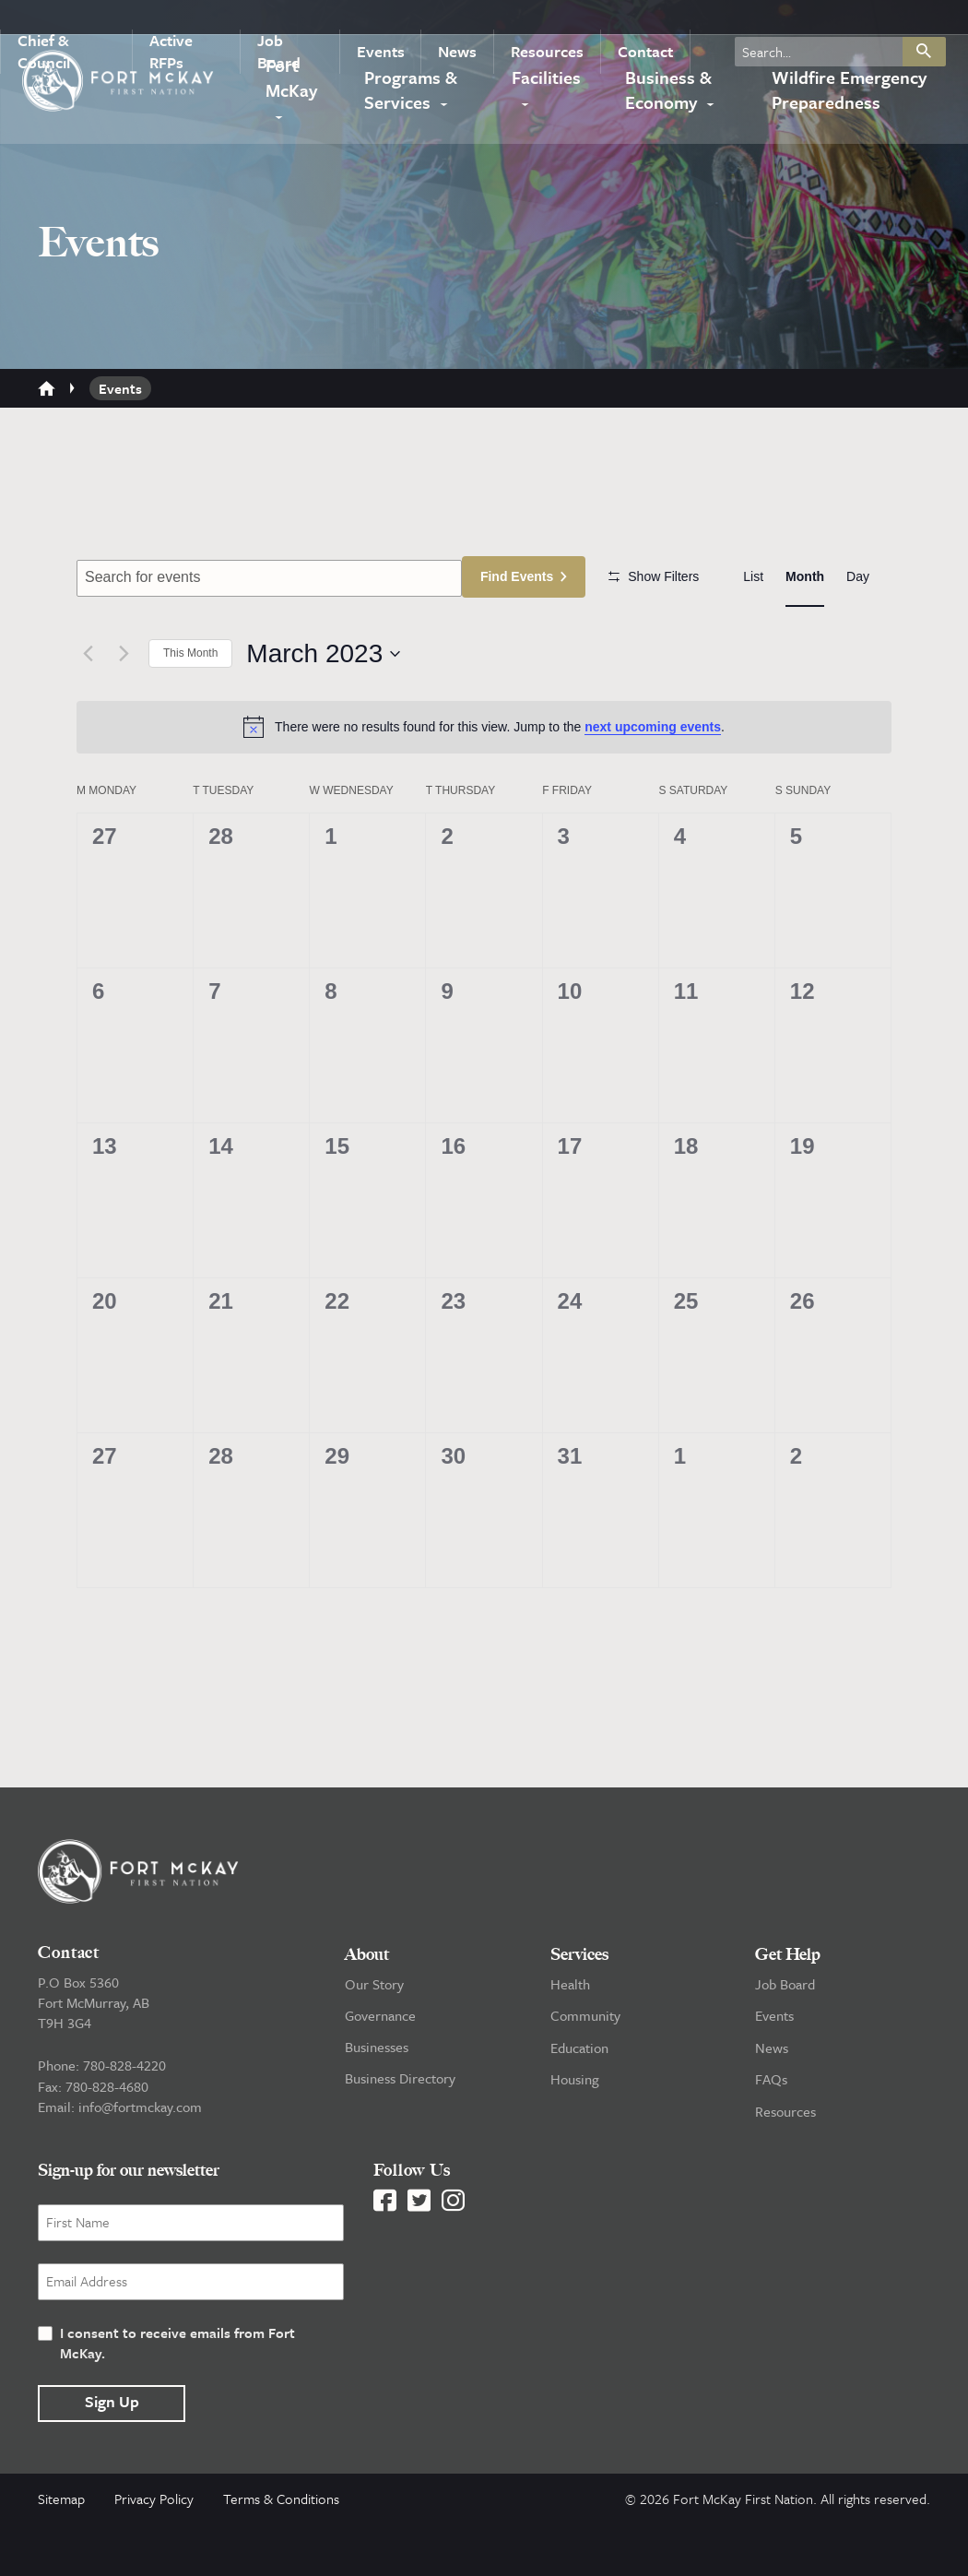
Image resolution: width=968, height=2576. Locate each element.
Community (585, 2070)
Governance (380, 2070)
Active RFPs (194, 22)
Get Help (787, 2009)
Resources (540, 22)
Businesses (376, 2101)
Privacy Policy (154, 2551)
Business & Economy (663, 98)
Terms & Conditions (280, 2551)
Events (385, 22)
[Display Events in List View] (753, 577)
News (456, 22)
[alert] (484, 781)
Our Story (374, 2038)
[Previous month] (88, 707)
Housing (574, 2132)
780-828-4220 (124, 2119)
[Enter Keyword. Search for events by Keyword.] (272, 578)
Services (579, 2009)
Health (570, 2038)
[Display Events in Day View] (857, 577)
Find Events (522, 576)
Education (579, 2101)
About (367, 2009)
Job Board (298, 22)
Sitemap (61, 2551)
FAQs (771, 2132)
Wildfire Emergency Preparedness (847, 98)
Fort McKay (290, 85)
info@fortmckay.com (140, 2160)
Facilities (548, 85)
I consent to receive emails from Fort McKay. (177, 2395)
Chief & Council (72, 22)
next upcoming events (652, 781)
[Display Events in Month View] (804, 577)
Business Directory (400, 2132)
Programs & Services (412, 98)
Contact (632, 22)
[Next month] (123, 707)
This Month (190, 707)
